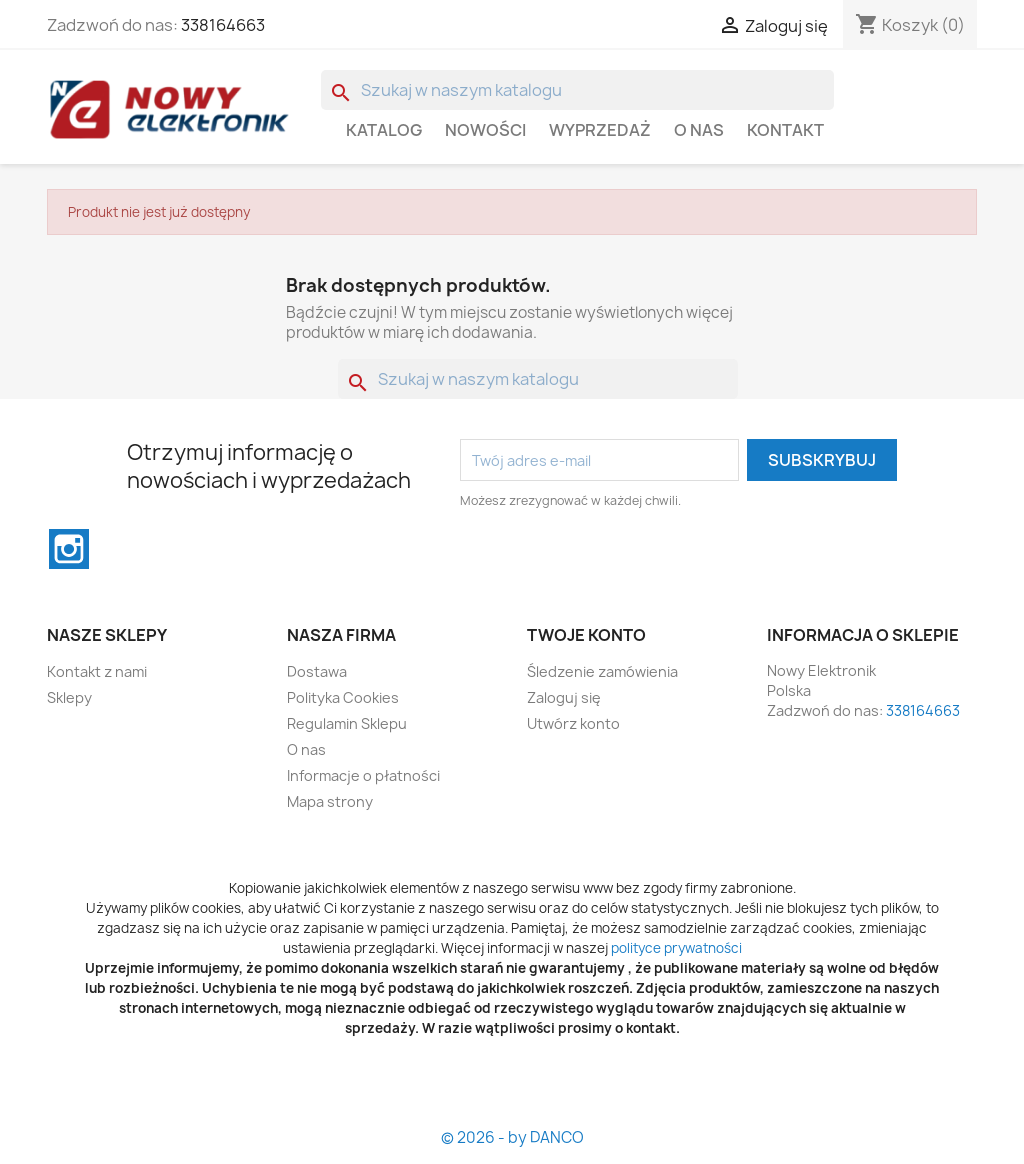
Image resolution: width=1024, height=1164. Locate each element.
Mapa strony (330, 801)
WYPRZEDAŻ (600, 130)
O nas (699, 130)
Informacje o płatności (363, 775)
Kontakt (785, 130)
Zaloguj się (564, 697)
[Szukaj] (577, 90)
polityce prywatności (676, 948)
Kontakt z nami (97, 671)
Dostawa (317, 671)
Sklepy (69, 697)
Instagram (69, 549)
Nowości (485, 130)
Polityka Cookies (343, 697)
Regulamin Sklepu (347, 723)
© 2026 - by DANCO (512, 1137)
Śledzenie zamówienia (602, 671)
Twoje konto (586, 635)
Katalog (384, 130)
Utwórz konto (573, 723)
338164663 (223, 25)
